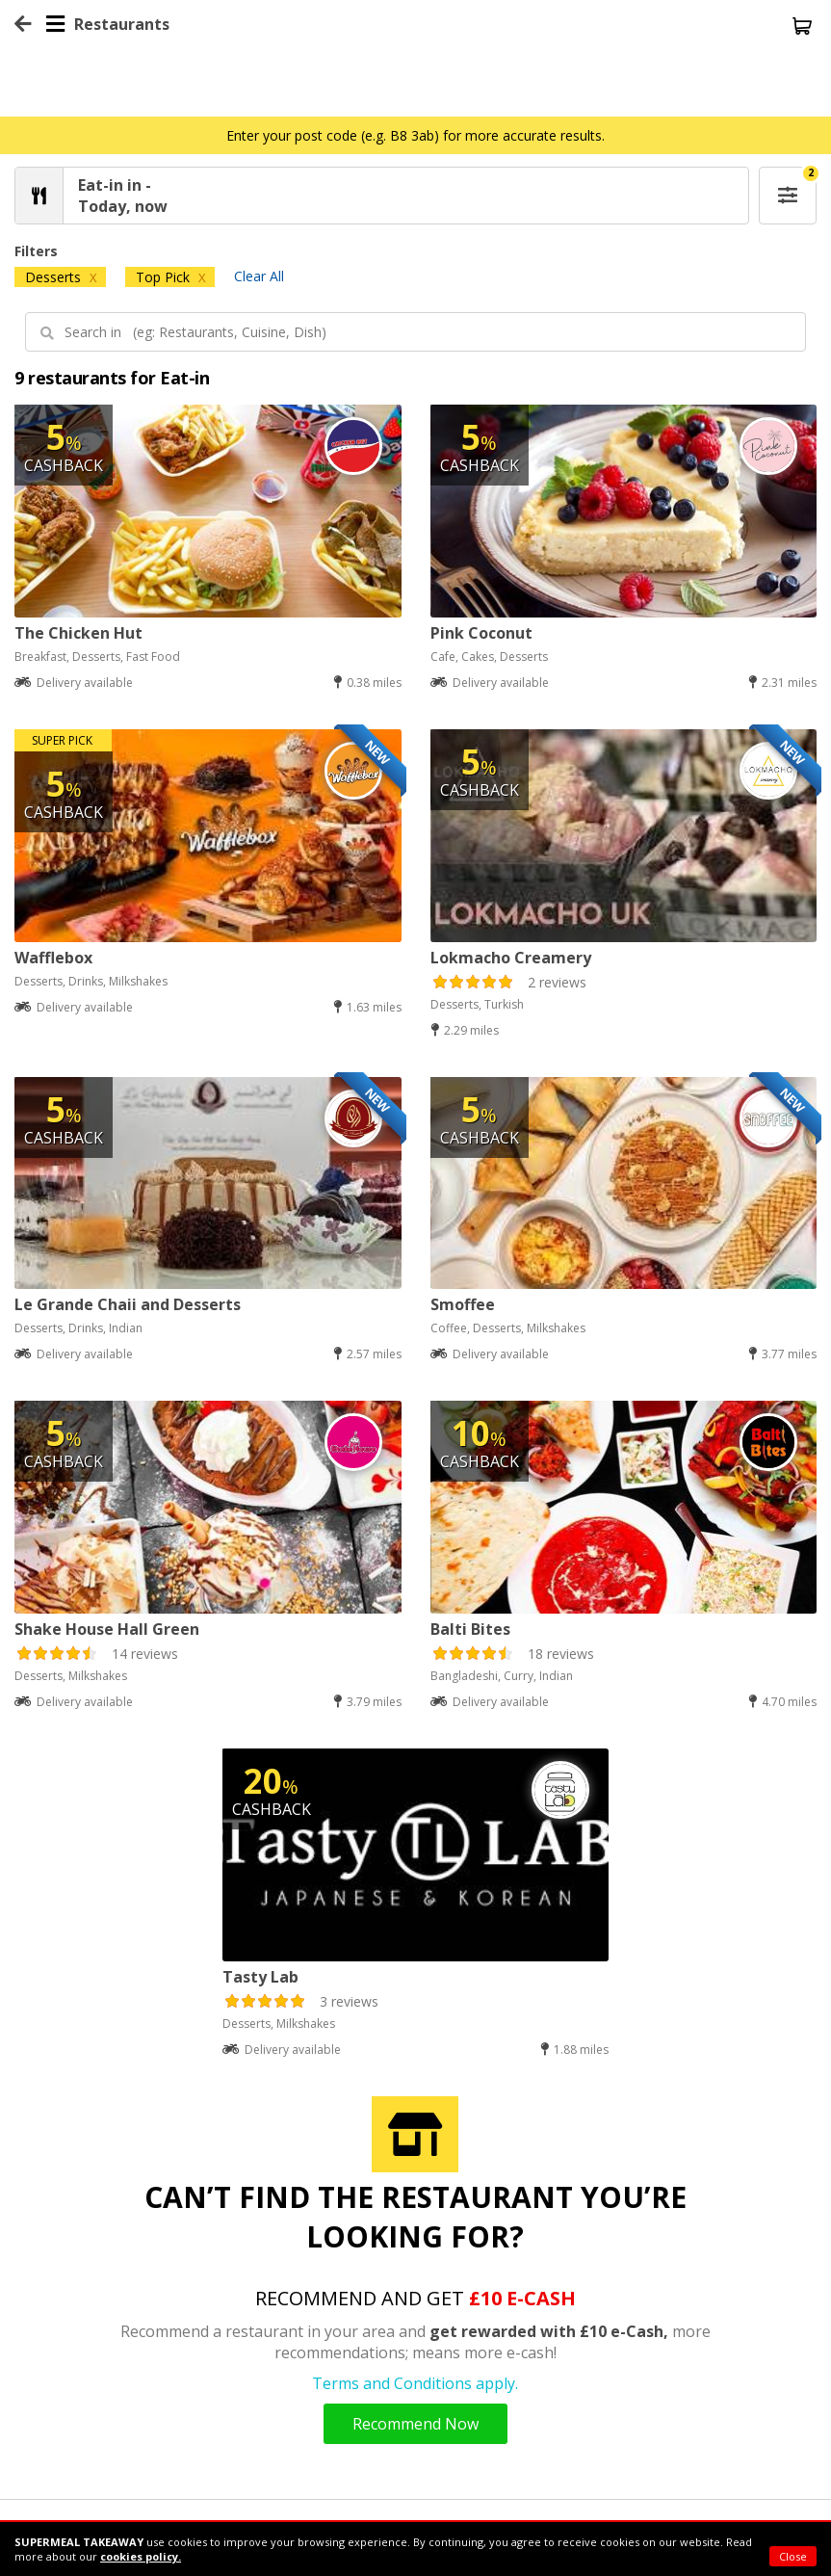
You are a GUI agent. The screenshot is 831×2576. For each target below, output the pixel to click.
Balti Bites (470, 1629)
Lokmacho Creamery (510, 957)
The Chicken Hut (78, 633)
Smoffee (462, 1304)
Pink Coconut (481, 633)
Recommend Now (415, 2423)
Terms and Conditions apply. (415, 2383)
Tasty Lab (260, 1976)
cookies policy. (140, 2556)
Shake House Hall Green (106, 1629)
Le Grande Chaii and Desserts (127, 1304)
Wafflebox (53, 957)
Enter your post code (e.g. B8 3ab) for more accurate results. (415, 135)
